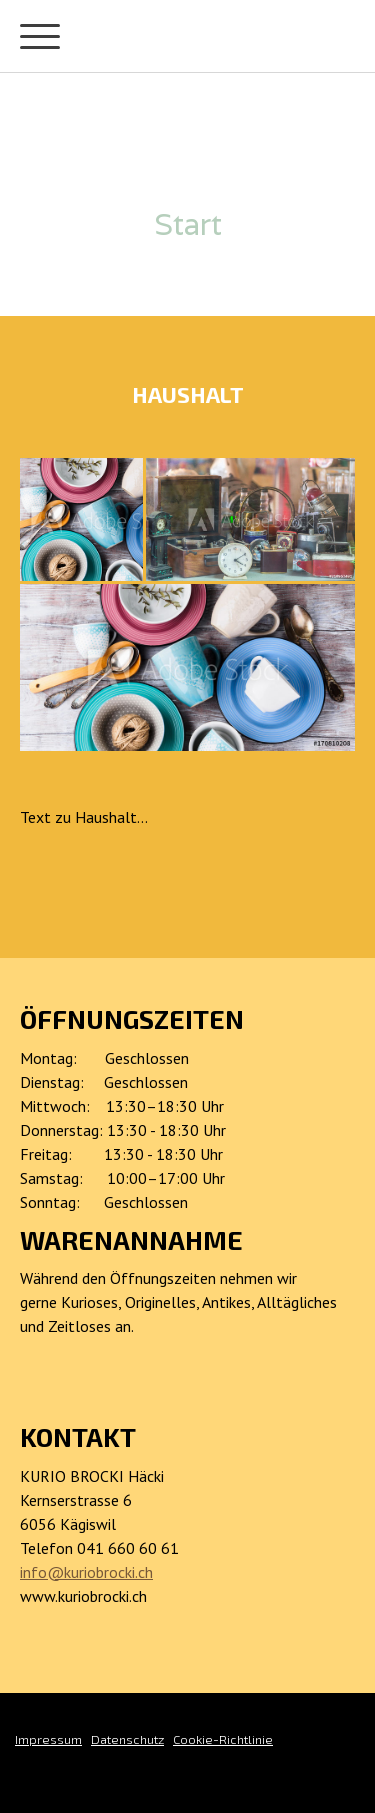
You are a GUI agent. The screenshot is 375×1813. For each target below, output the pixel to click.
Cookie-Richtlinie (223, 1739)
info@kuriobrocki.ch (86, 1572)
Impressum (48, 1739)
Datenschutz (127, 1739)
